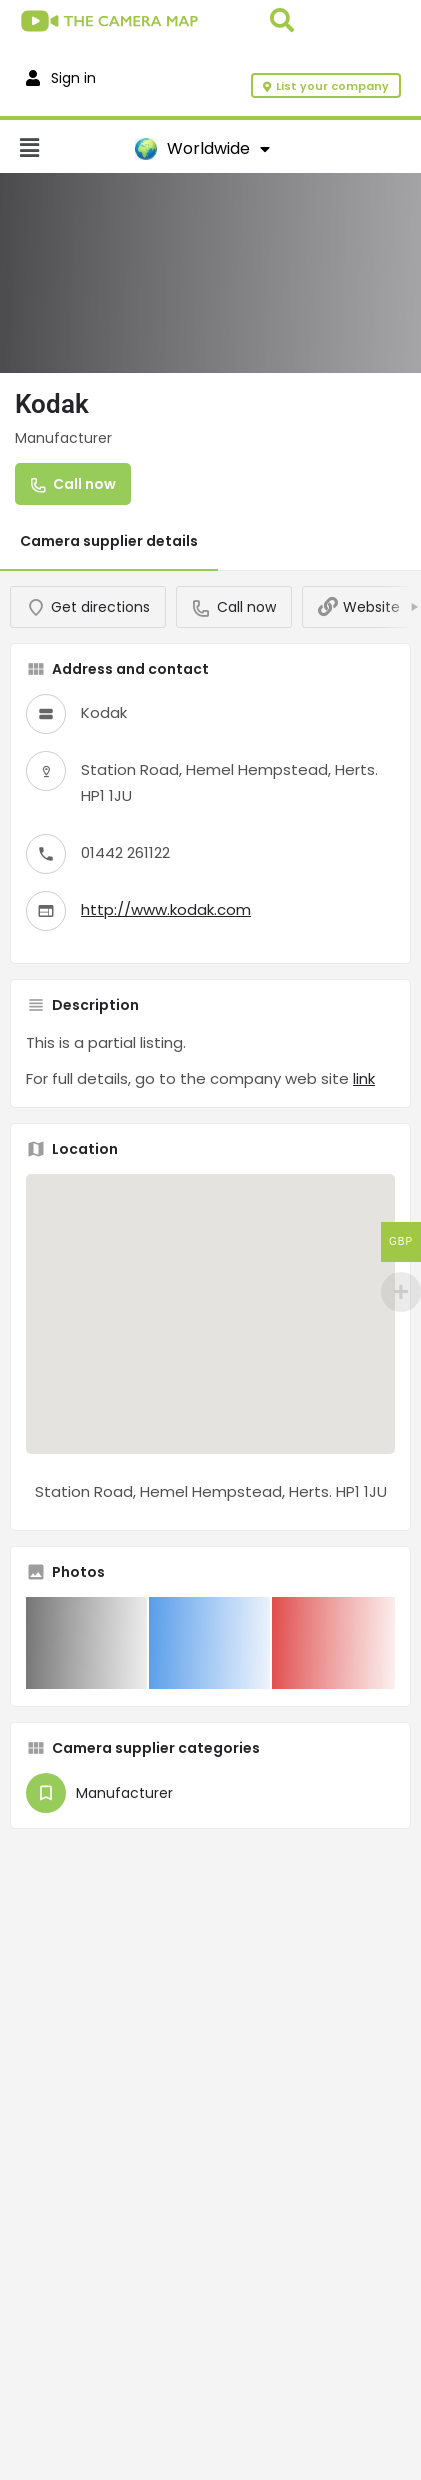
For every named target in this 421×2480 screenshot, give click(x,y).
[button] (67, 148)
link (364, 1078)
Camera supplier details (109, 541)
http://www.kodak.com (166, 909)
